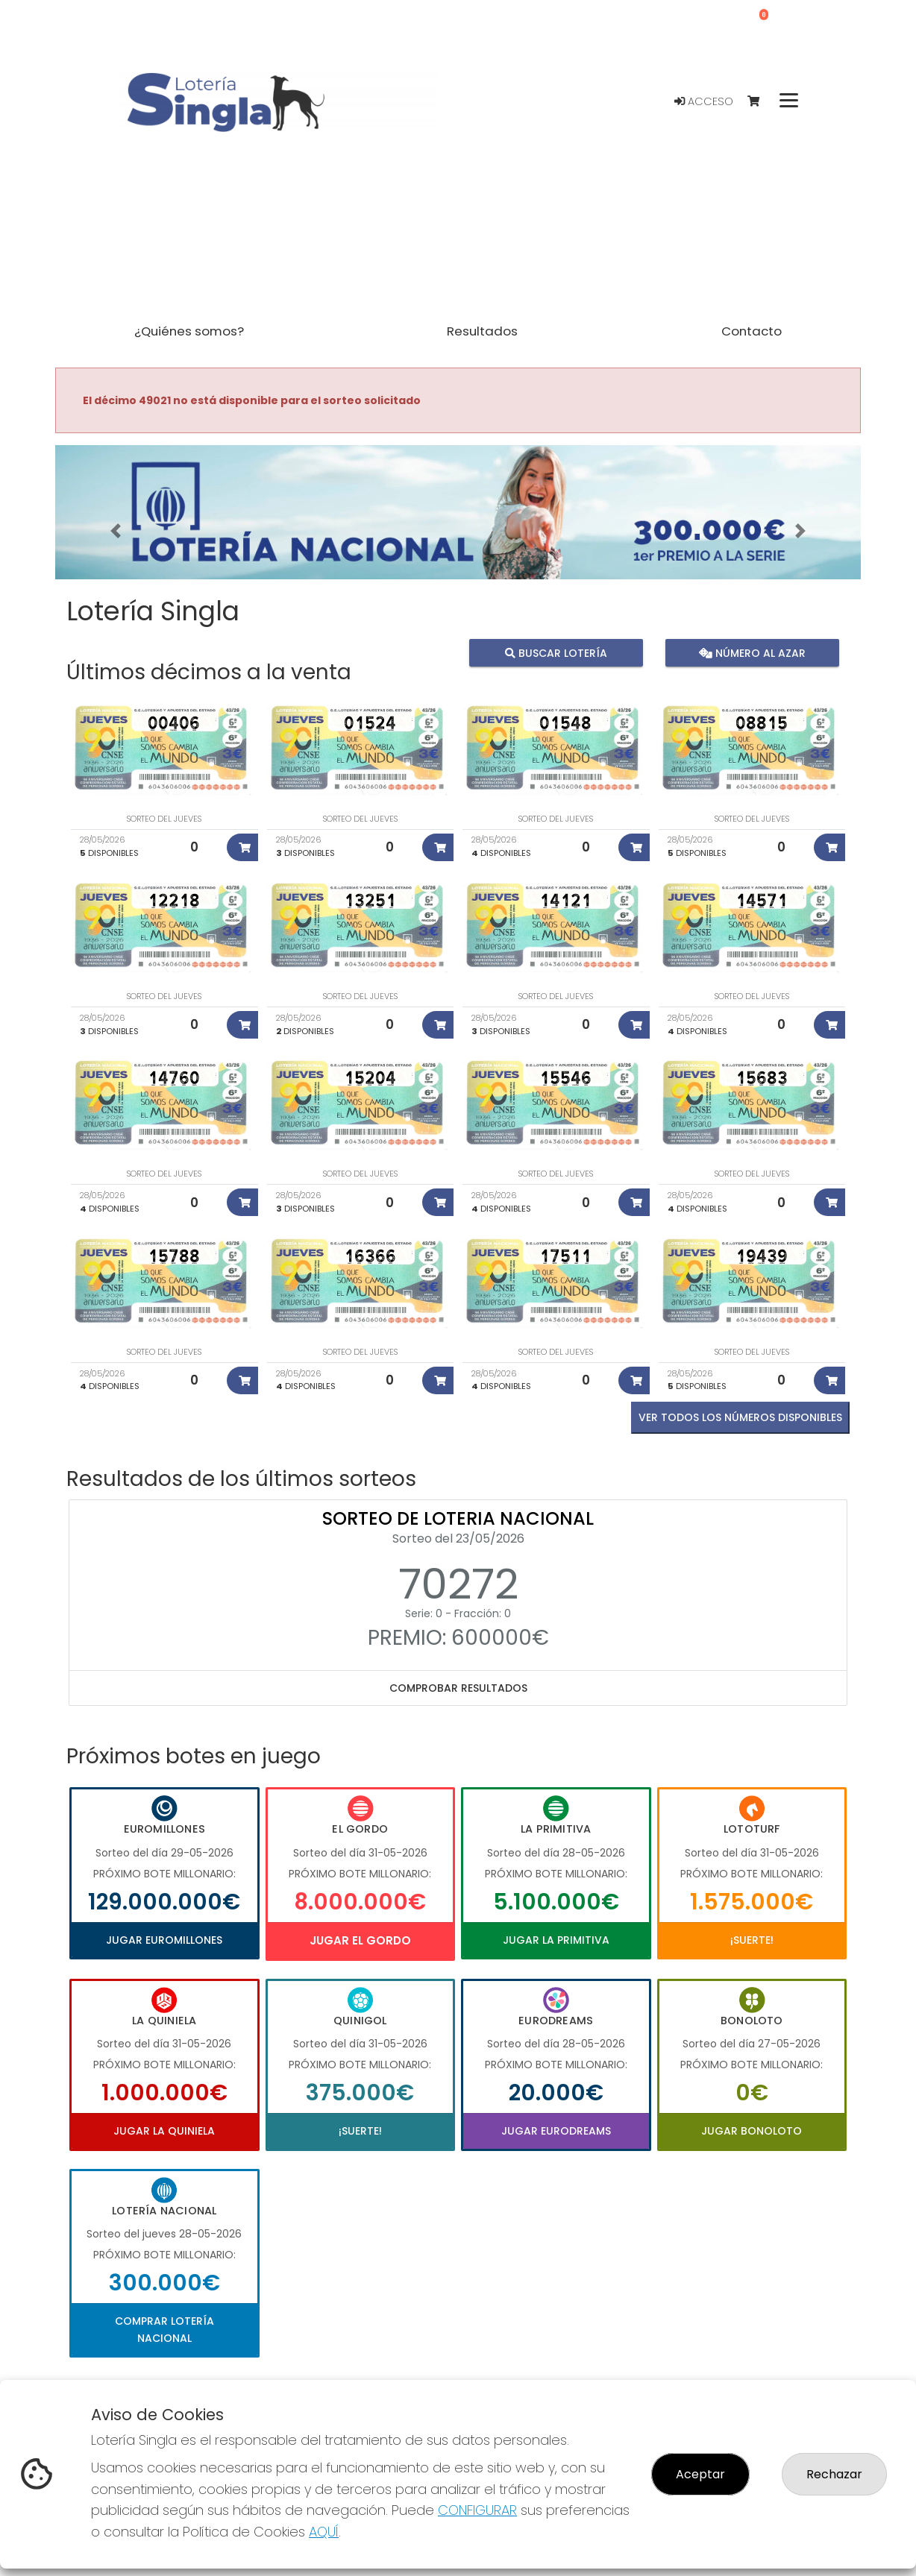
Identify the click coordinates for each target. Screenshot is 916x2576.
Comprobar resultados (458, 1688)
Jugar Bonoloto (751, 2130)
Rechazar (834, 2474)
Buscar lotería (556, 652)
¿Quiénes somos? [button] (189, 331)
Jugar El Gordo (360, 1940)
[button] (115, 530)
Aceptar (700, 2474)
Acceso (703, 101)
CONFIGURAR (477, 2510)
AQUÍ (324, 2531)
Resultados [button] (482, 331)
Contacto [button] (751, 331)
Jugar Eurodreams (556, 2130)
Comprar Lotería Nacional (164, 2329)
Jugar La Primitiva (556, 1940)
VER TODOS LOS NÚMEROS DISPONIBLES (740, 1417)
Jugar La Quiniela (164, 2130)
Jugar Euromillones (164, 1940)
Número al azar (751, 652)
